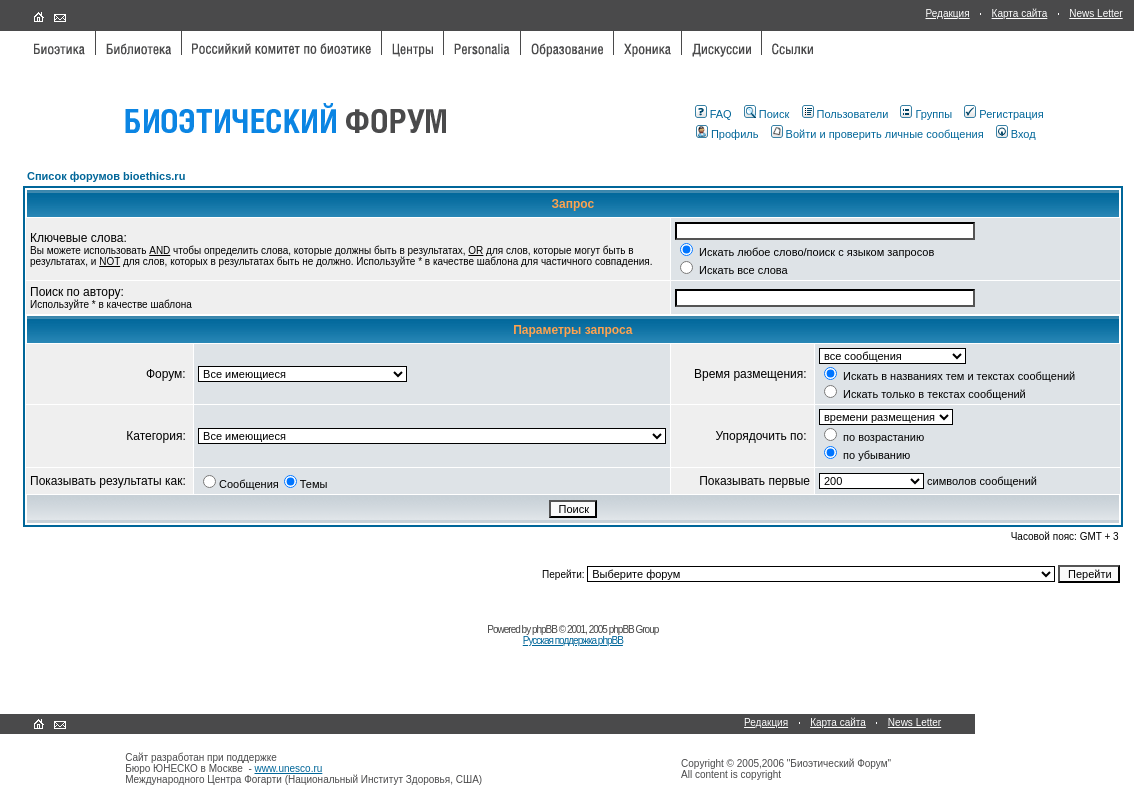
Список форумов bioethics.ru (106, 176)
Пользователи (845, 114)
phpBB (544, 629)
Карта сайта (1020, 13)
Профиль (727, 134)
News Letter (1095, 13)
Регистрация (1003, 114)
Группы (926, 114)
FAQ (713, 114)
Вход (1016, 134)
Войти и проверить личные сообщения (877, 134)
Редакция (948, 13)
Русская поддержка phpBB (573, 640)
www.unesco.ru (289, 768)
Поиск (766, 114)
